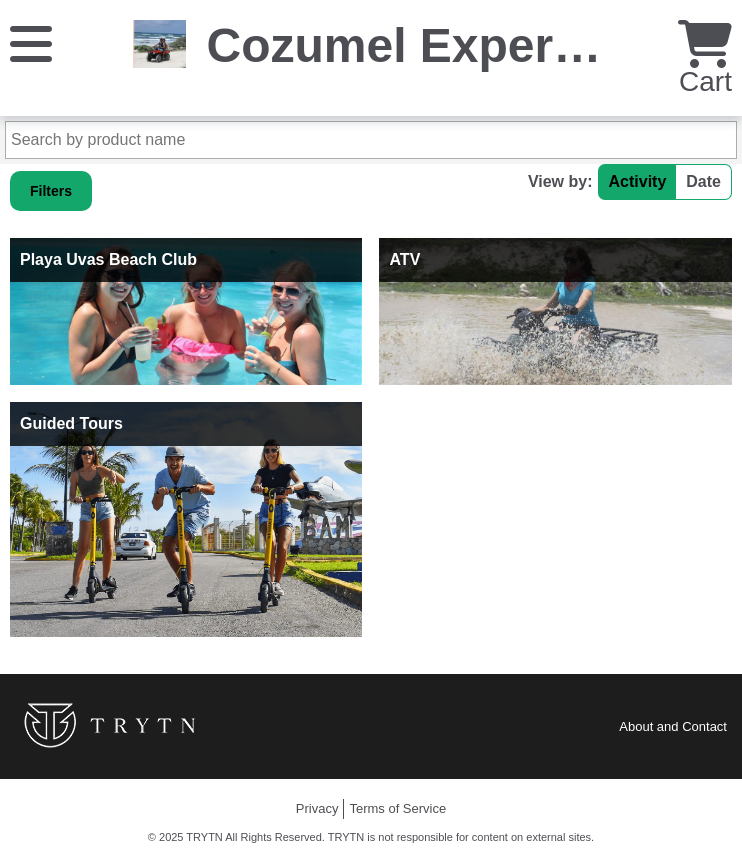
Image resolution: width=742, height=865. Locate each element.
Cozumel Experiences (454, 45)
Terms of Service (397, 808)
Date (703, 181)
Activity (638, 181)
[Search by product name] (371, 140)
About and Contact (673, 726)
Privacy (317, 808)
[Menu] (31, 42)
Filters (51, 191)
